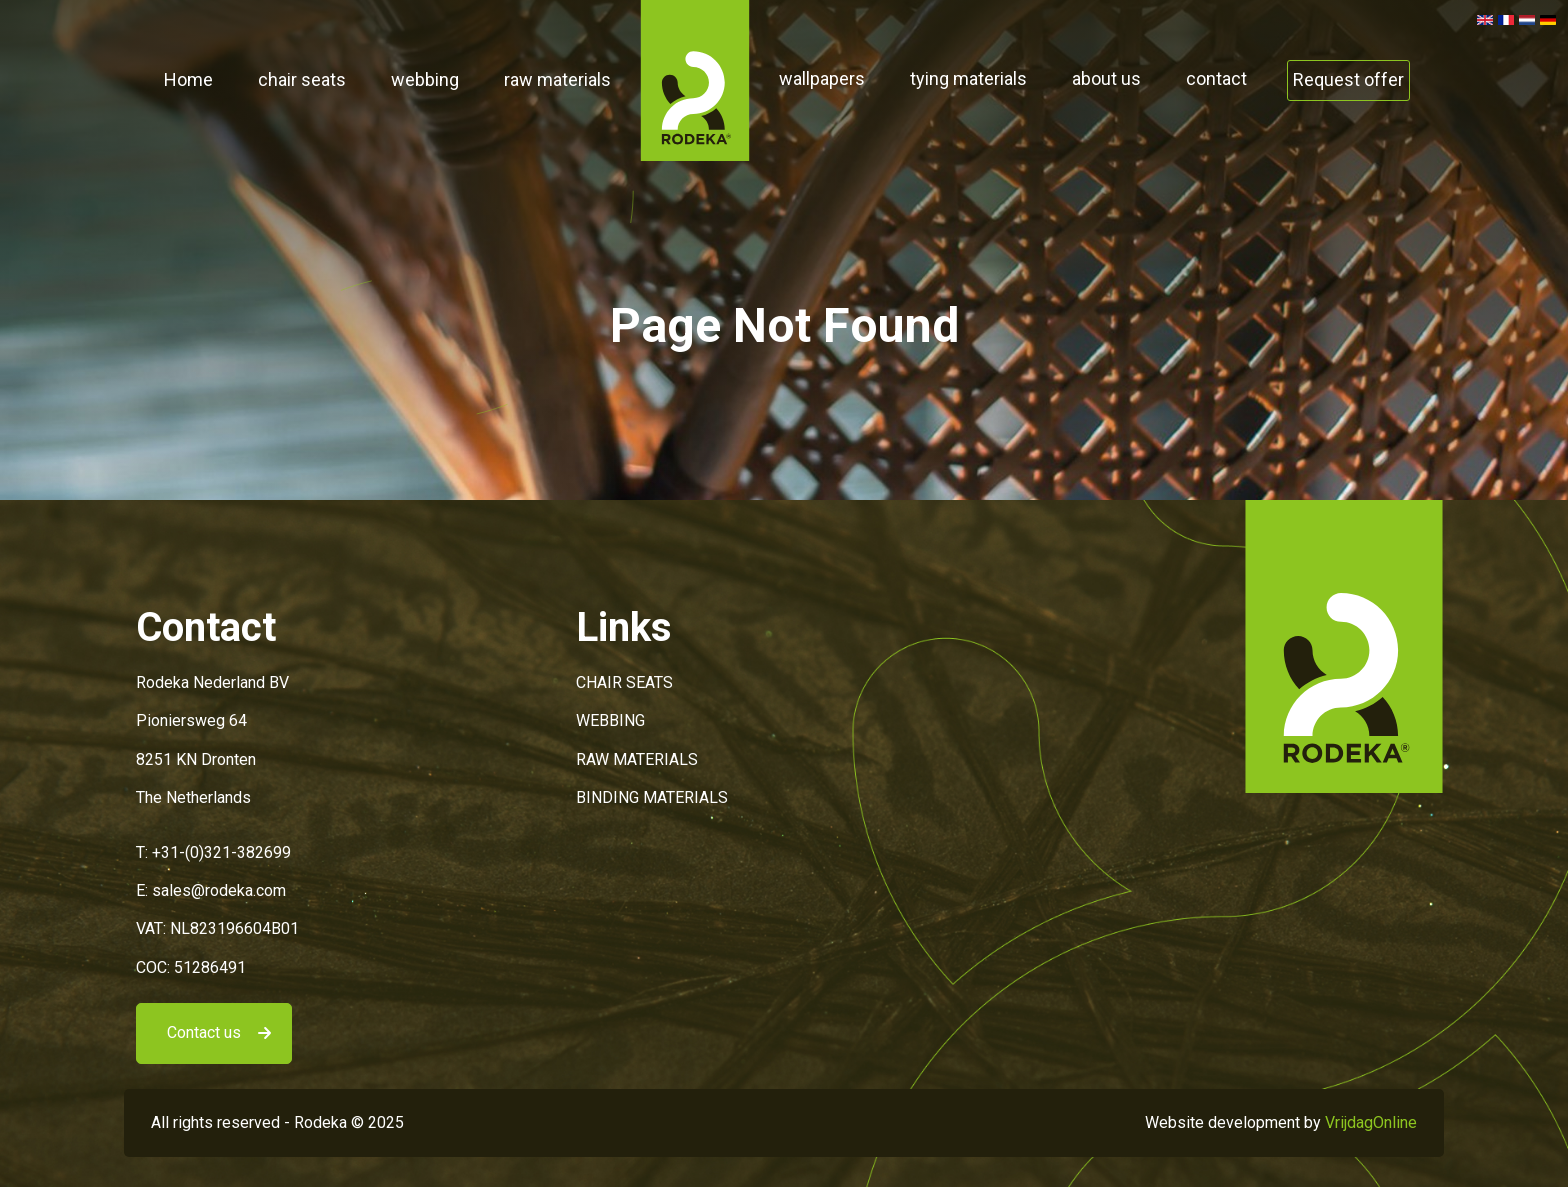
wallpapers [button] (822, 78)
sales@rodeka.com (219, 890)
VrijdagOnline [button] (1371, 1122)
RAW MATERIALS (637, 759)
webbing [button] (425, 79)
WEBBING (610, 720)
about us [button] (1106, 78)
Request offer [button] (1348, 79)
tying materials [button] (968, 78)
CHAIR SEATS (624, 682)
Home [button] (188, 79)
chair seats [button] (302, 79)
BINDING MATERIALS (652, 797)
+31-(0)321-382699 (221, 852)
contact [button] (1216, 78)
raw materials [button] (557, 79)
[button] (695, 79)
